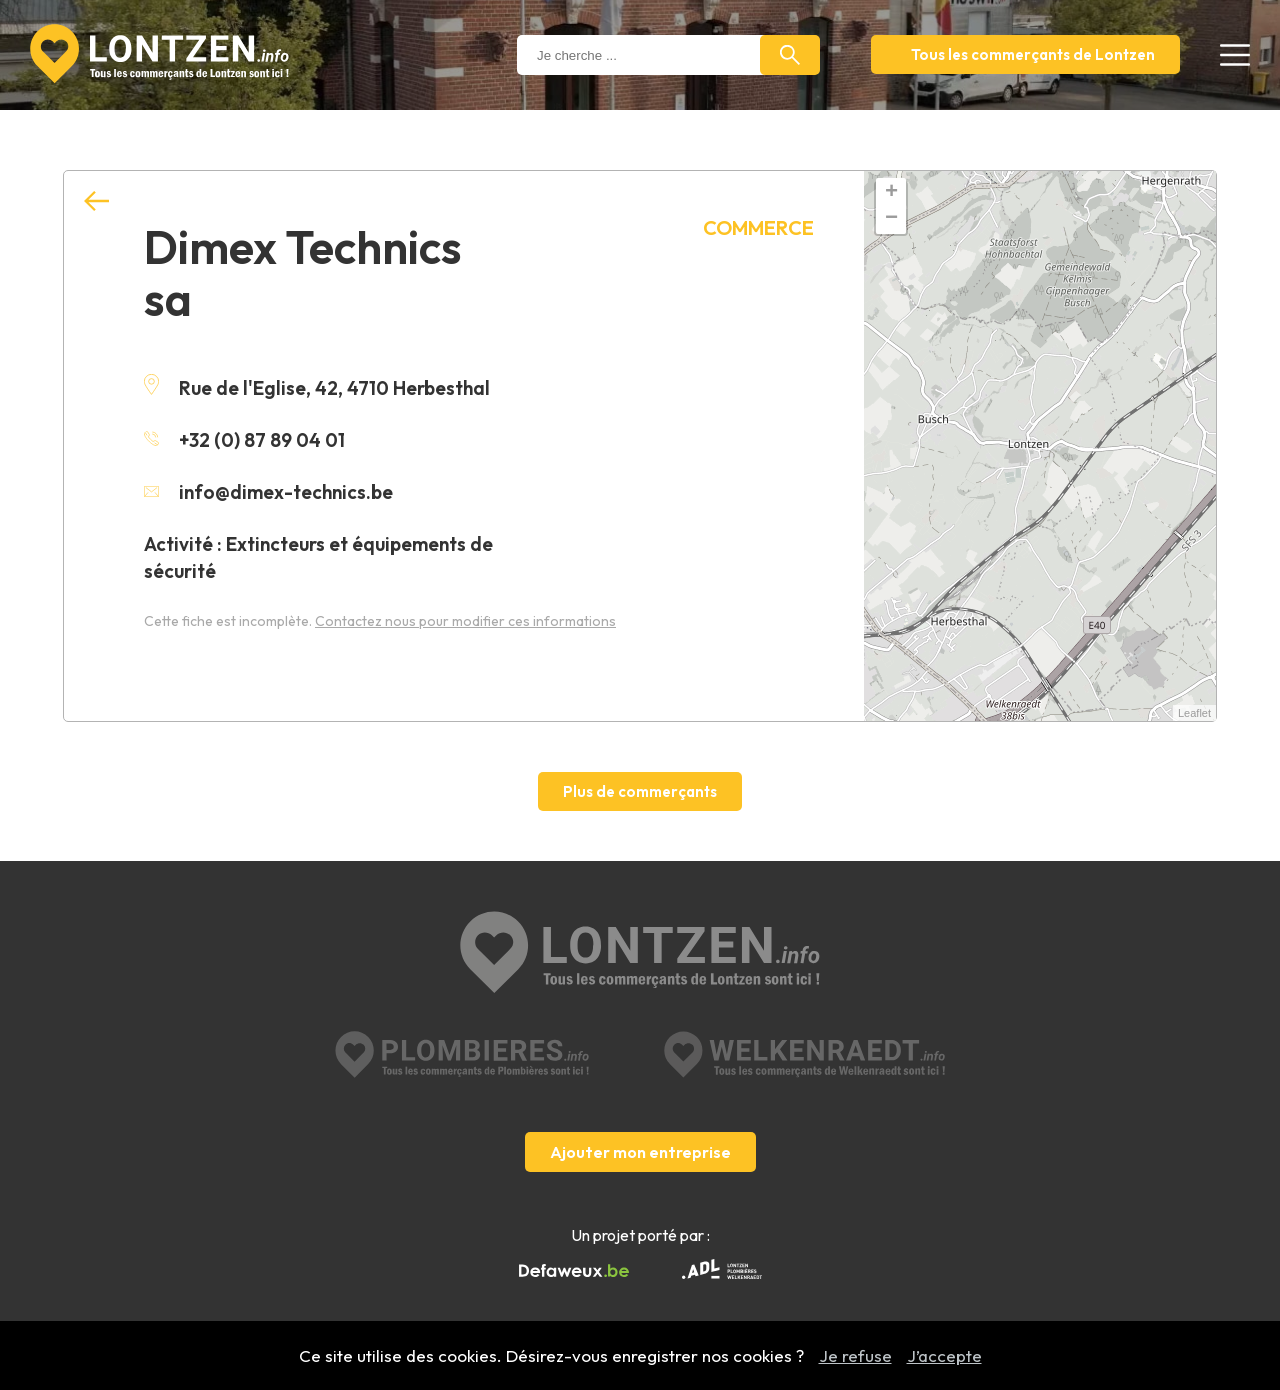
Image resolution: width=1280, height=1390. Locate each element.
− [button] (891, 219)
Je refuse (855, 1355)
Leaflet (1194, 713)
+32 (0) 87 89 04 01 (244, 440)
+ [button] (891, 193)
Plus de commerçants (640, 791)
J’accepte (944, 1355)
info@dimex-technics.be (268, 492)
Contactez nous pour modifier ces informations (465, 621)
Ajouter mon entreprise (640, 1152)
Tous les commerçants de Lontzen (1033, 54)
